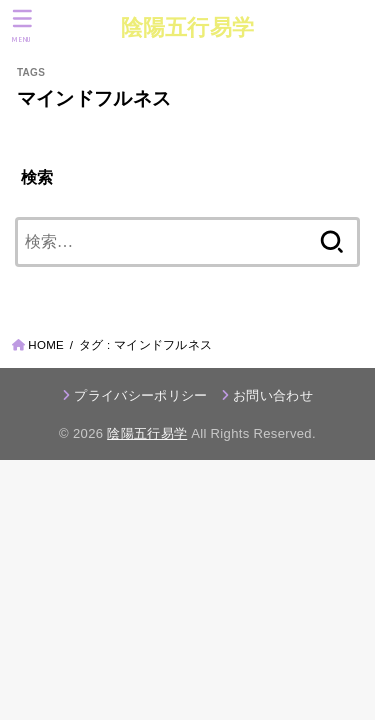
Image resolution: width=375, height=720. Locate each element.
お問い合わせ (273, 395)
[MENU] (22, 26)
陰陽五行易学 (188, 27)
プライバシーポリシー (140, 395)
